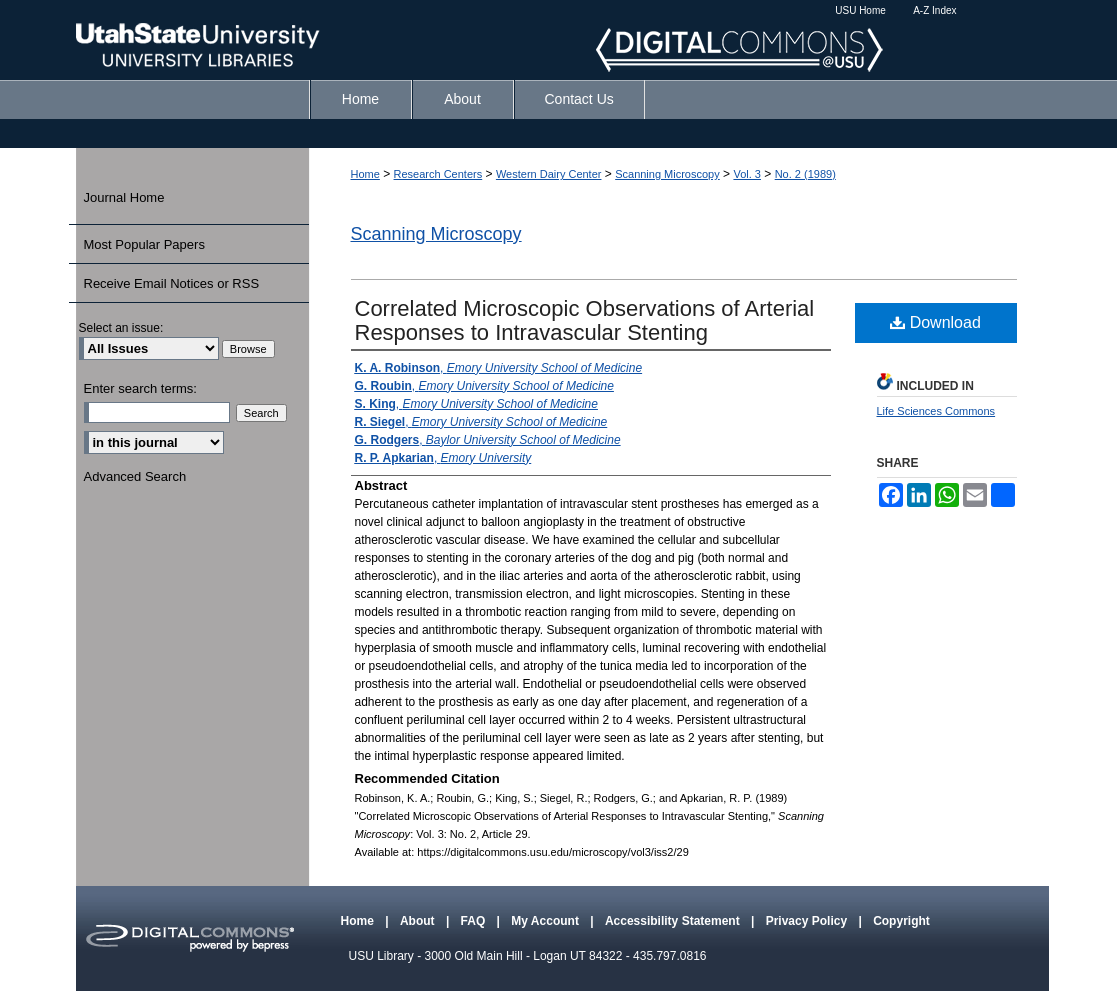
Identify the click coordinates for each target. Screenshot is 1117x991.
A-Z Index (934, 10)
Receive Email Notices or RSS (172, 283)
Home (365, 174)
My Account (546, 921)
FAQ (475, 921)
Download (935, 322)
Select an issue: (121, 328)
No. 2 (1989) (805, 174)
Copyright (901, 921)
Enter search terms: (140, 388)
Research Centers (438, 174)
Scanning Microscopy (667, 174)
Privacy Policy (808, 921)
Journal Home (124, 197)
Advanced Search (135, 476)
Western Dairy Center (549, 174)
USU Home (860, 10)
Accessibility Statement (674, 921)
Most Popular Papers (144, 244)
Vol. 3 (747, 174)
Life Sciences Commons (936, 411)
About (419, 921)
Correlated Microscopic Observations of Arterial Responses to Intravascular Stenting (585, 320)
